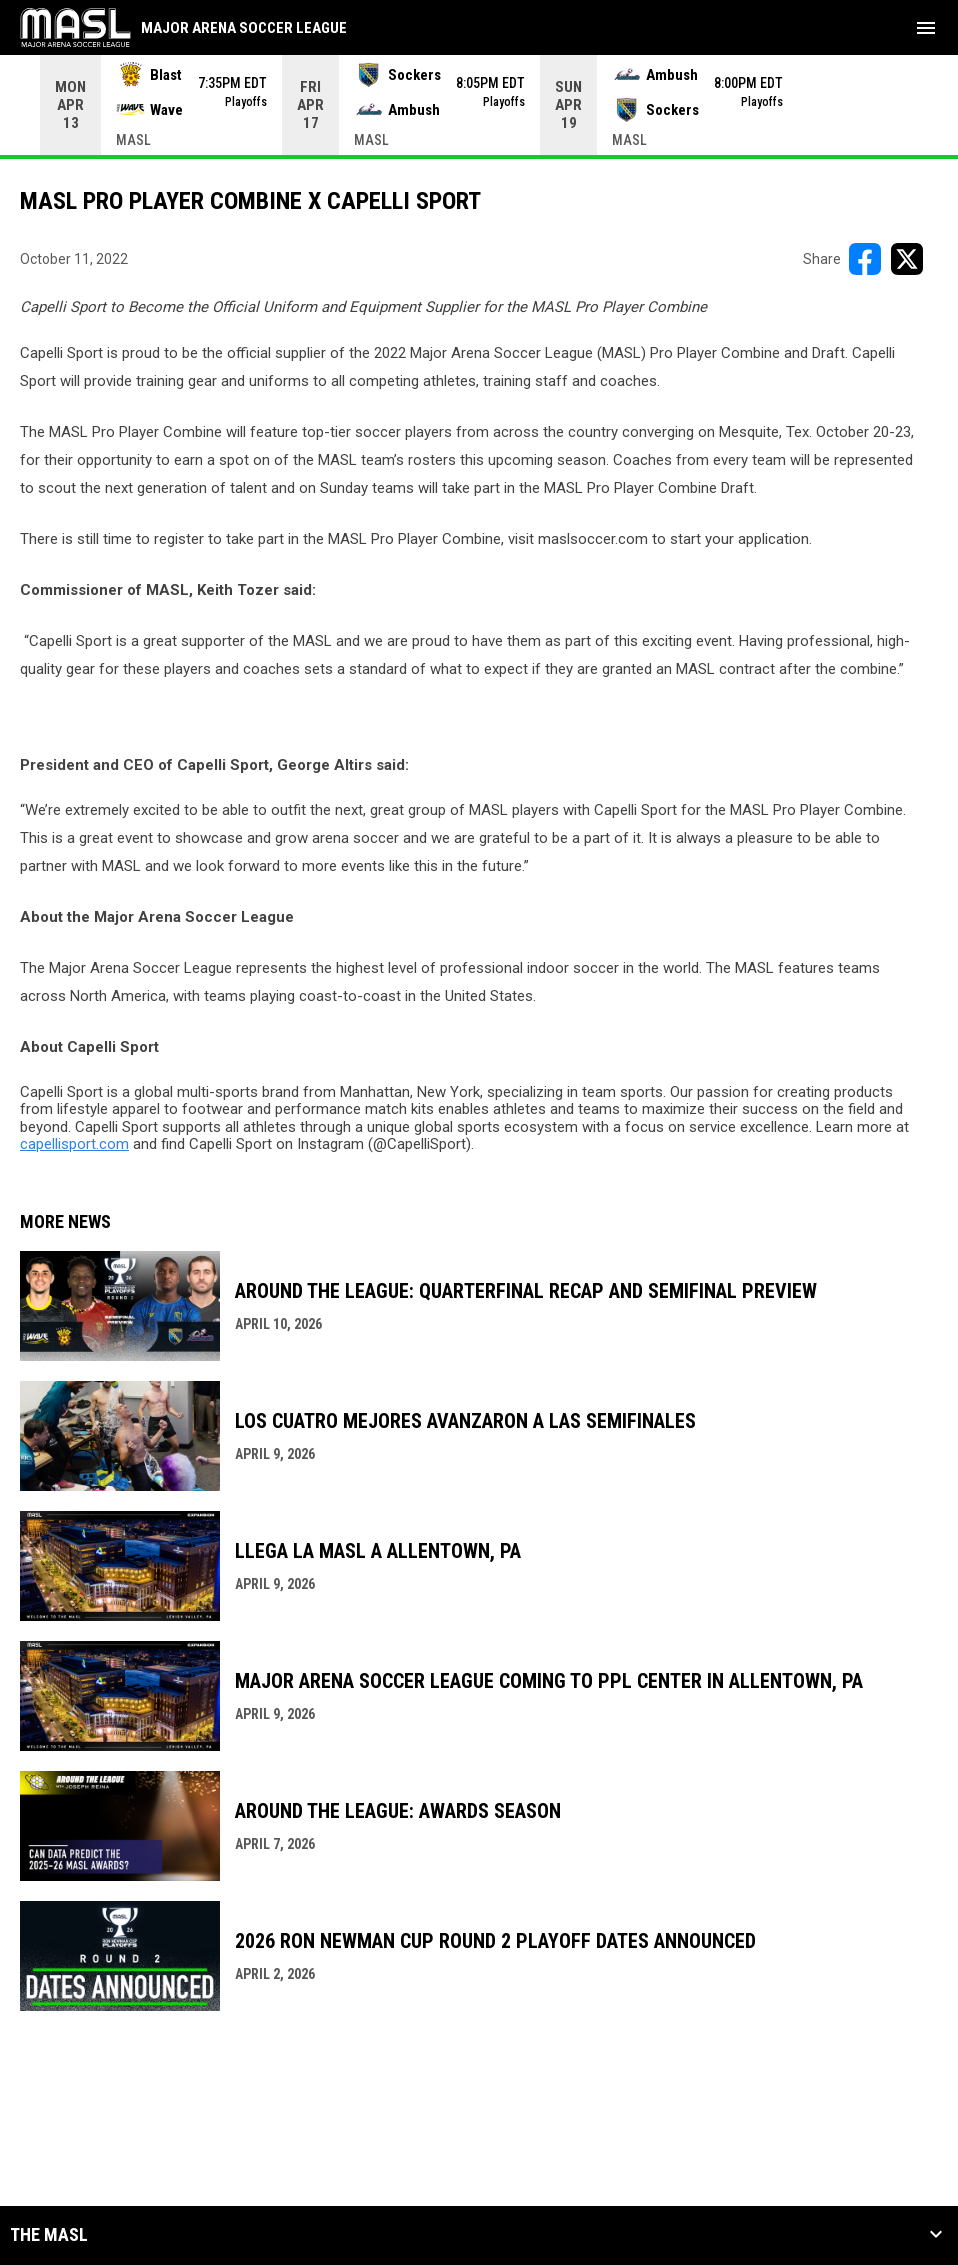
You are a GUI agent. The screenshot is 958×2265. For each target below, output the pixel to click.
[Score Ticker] (479, 105)
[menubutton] (926, 28)
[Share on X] (907, 259)
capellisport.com (74, 1144)
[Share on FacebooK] (865, 259)
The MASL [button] (49, 2235)
